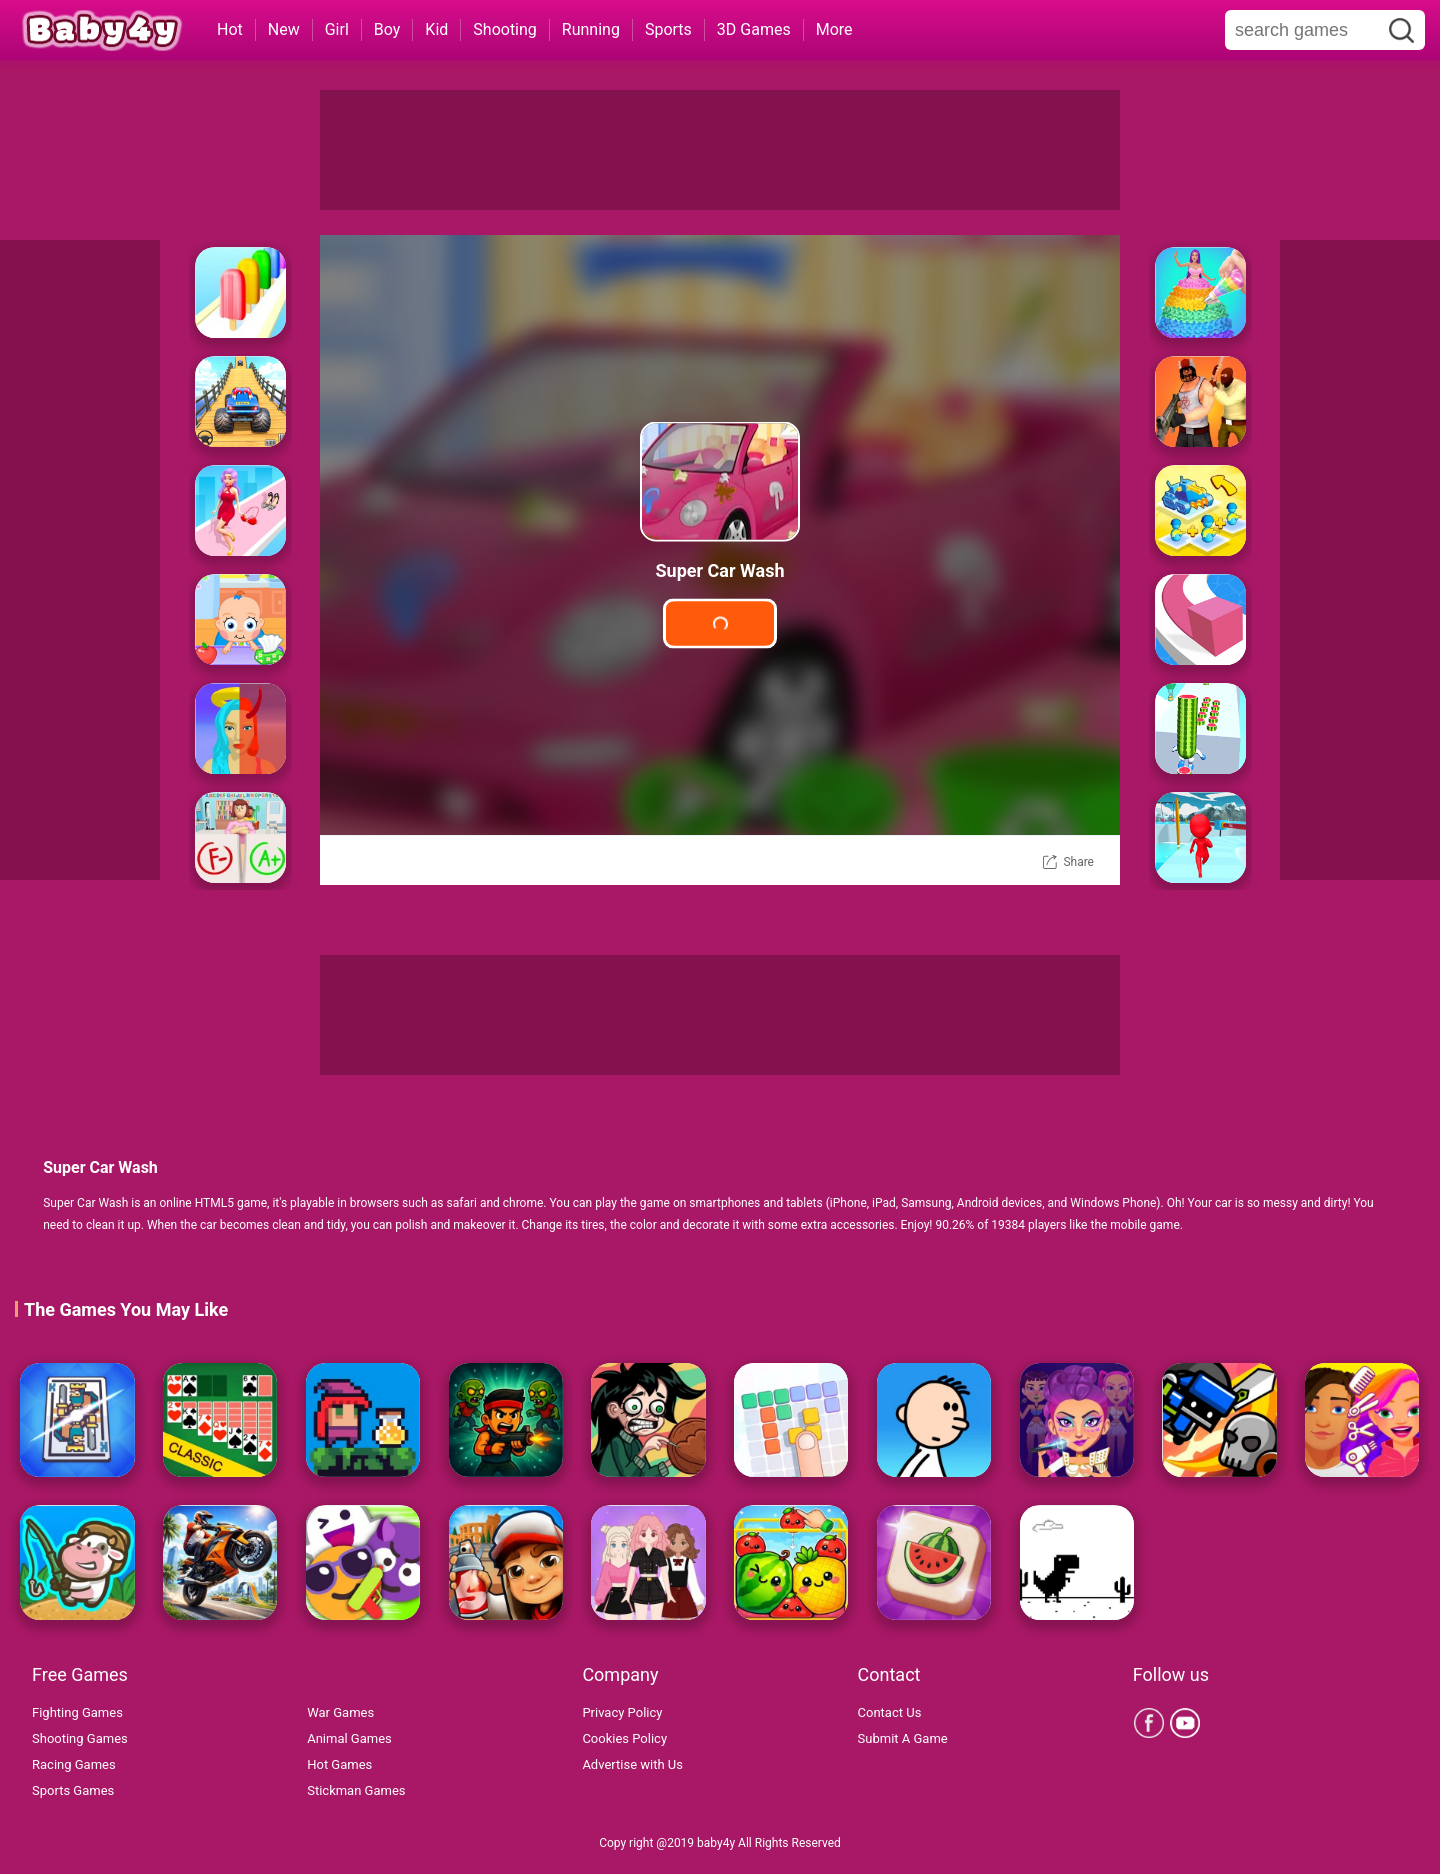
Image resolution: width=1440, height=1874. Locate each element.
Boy (387, 29)
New (284, 29)
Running (591, 29)
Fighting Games (77, 1712)
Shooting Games (80, 1738)
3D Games (754, 29)
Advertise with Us (632, 1764)
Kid (436, 29)
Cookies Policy (624, 1738)
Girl (337, 29)
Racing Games (74, 1764)
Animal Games (349, 1738)
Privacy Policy (622, 1712)
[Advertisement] (720, 150)
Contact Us (890, 1712)
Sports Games (73, 1790)
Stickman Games (356, 1790)
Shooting (505, 29)
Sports (668, 29)
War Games (340, 1712)
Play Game (719, 623)
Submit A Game (903, 1738)
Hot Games (339, 1764)
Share (1078, 862)
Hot (230, 29)
